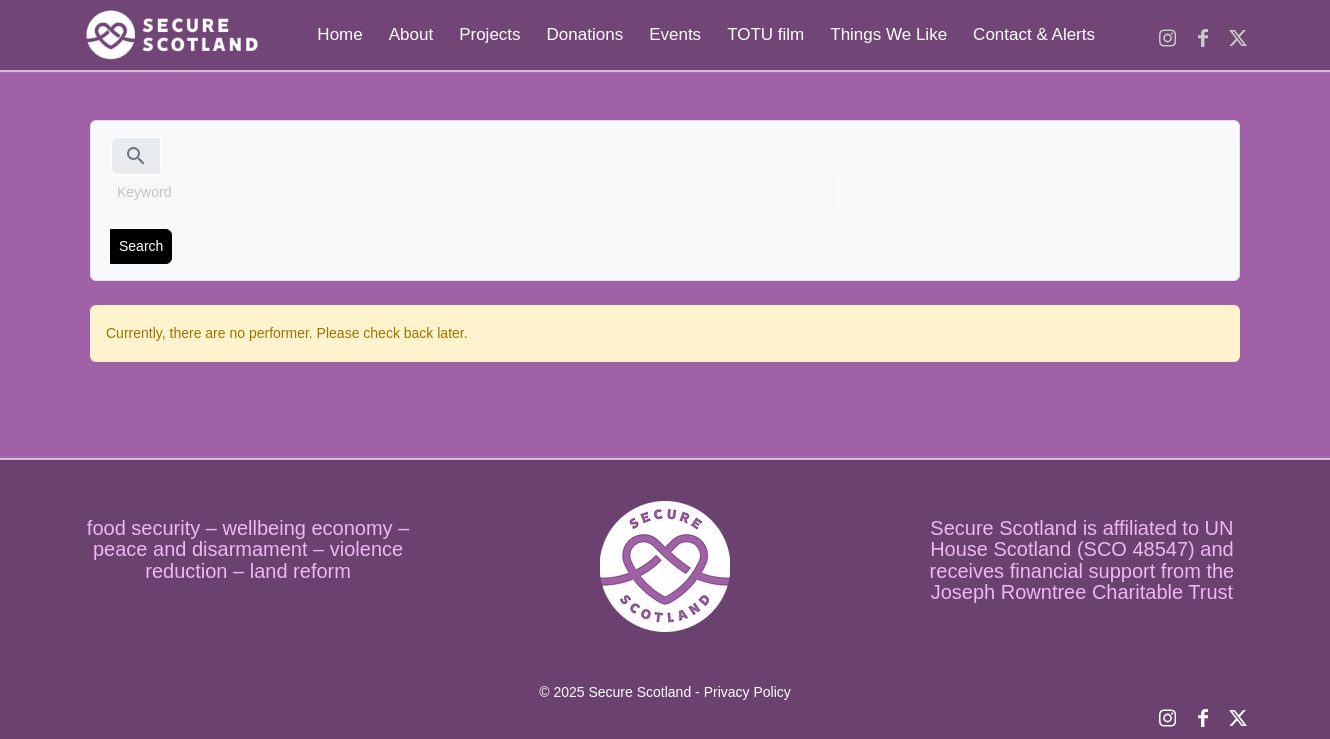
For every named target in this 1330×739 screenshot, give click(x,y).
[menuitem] (339, 35)
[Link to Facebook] (1202, 34)
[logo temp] (169, 35)
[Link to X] (1237, 34)
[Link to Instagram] (1167, 34)
